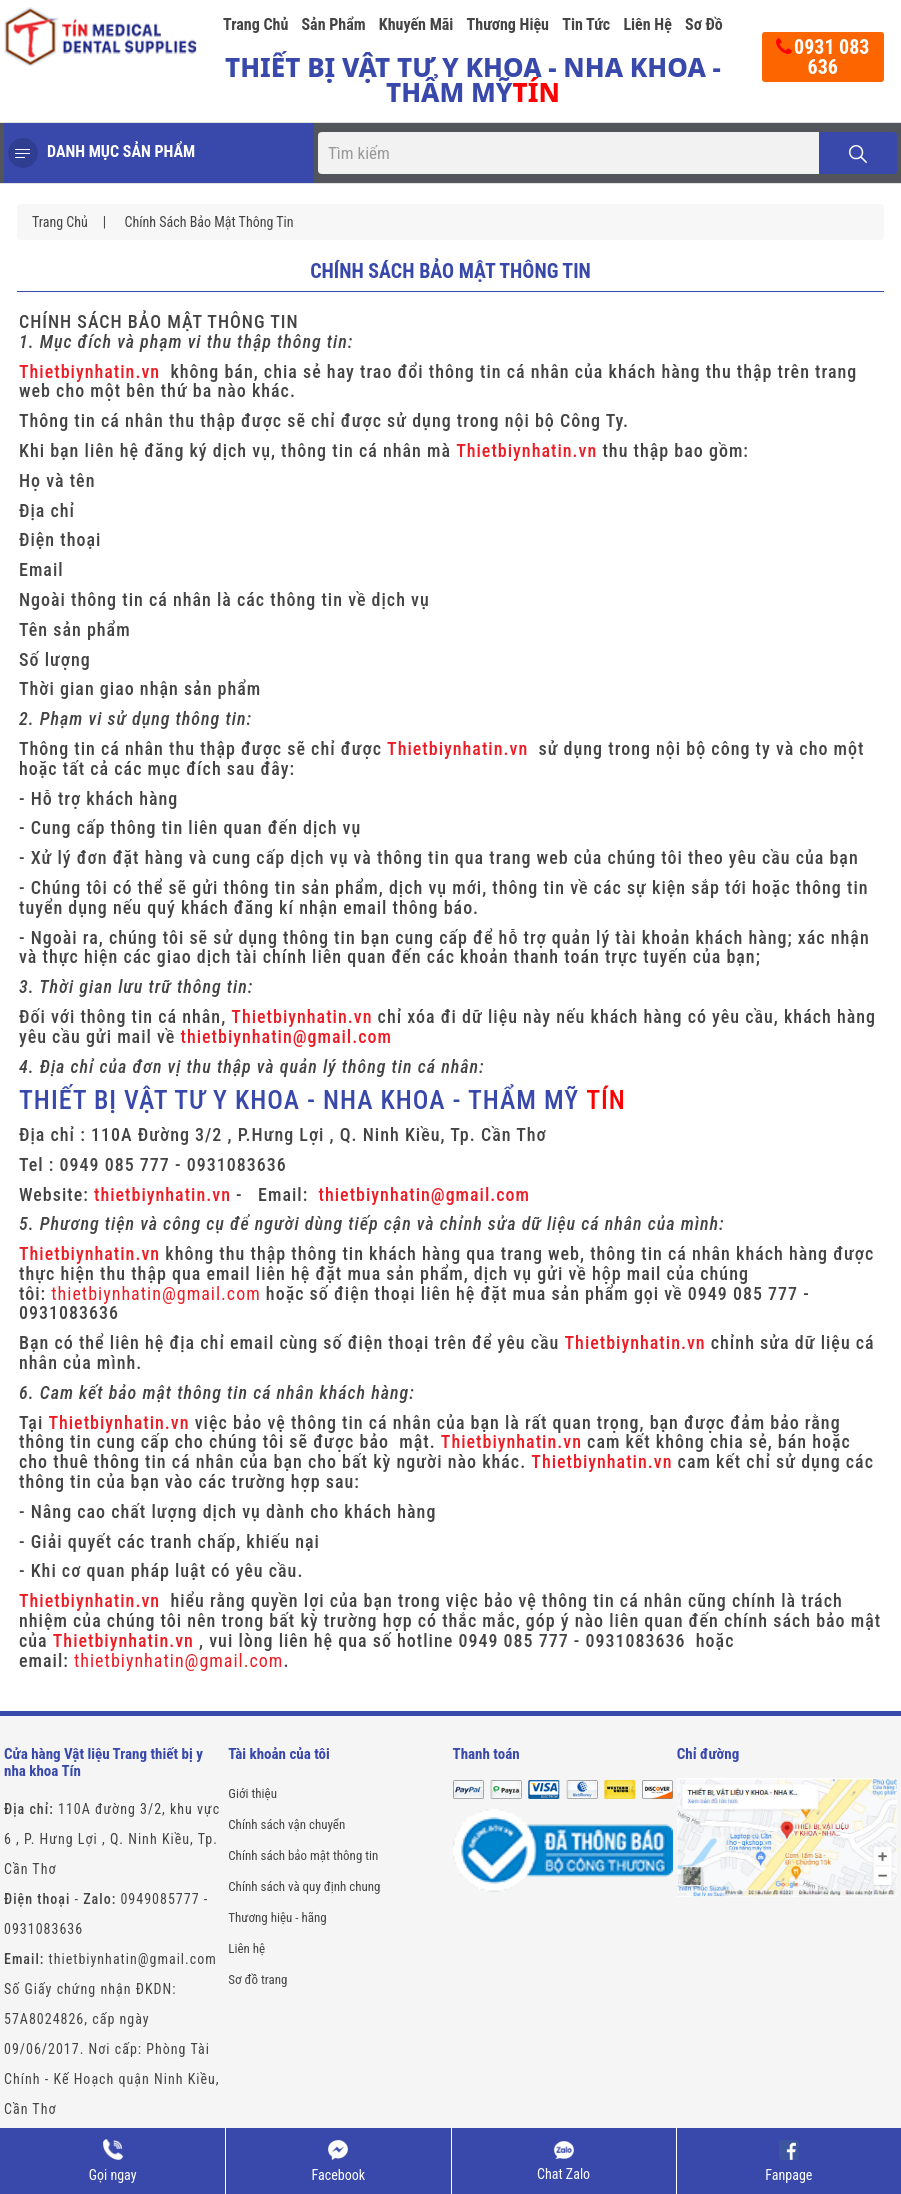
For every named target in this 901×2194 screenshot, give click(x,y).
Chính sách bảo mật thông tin (208, 222)
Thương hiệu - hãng (277, 1917)
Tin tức (586, 24)
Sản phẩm (333, 24)
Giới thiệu (252, 1793)
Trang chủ (255, 24)
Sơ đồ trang (257, 1979)
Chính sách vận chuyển (286, 1824)
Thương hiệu (508, 24)
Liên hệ (647, 24)
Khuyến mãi (416, 24)
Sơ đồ (704, 24)
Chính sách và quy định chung (304, 1886)
